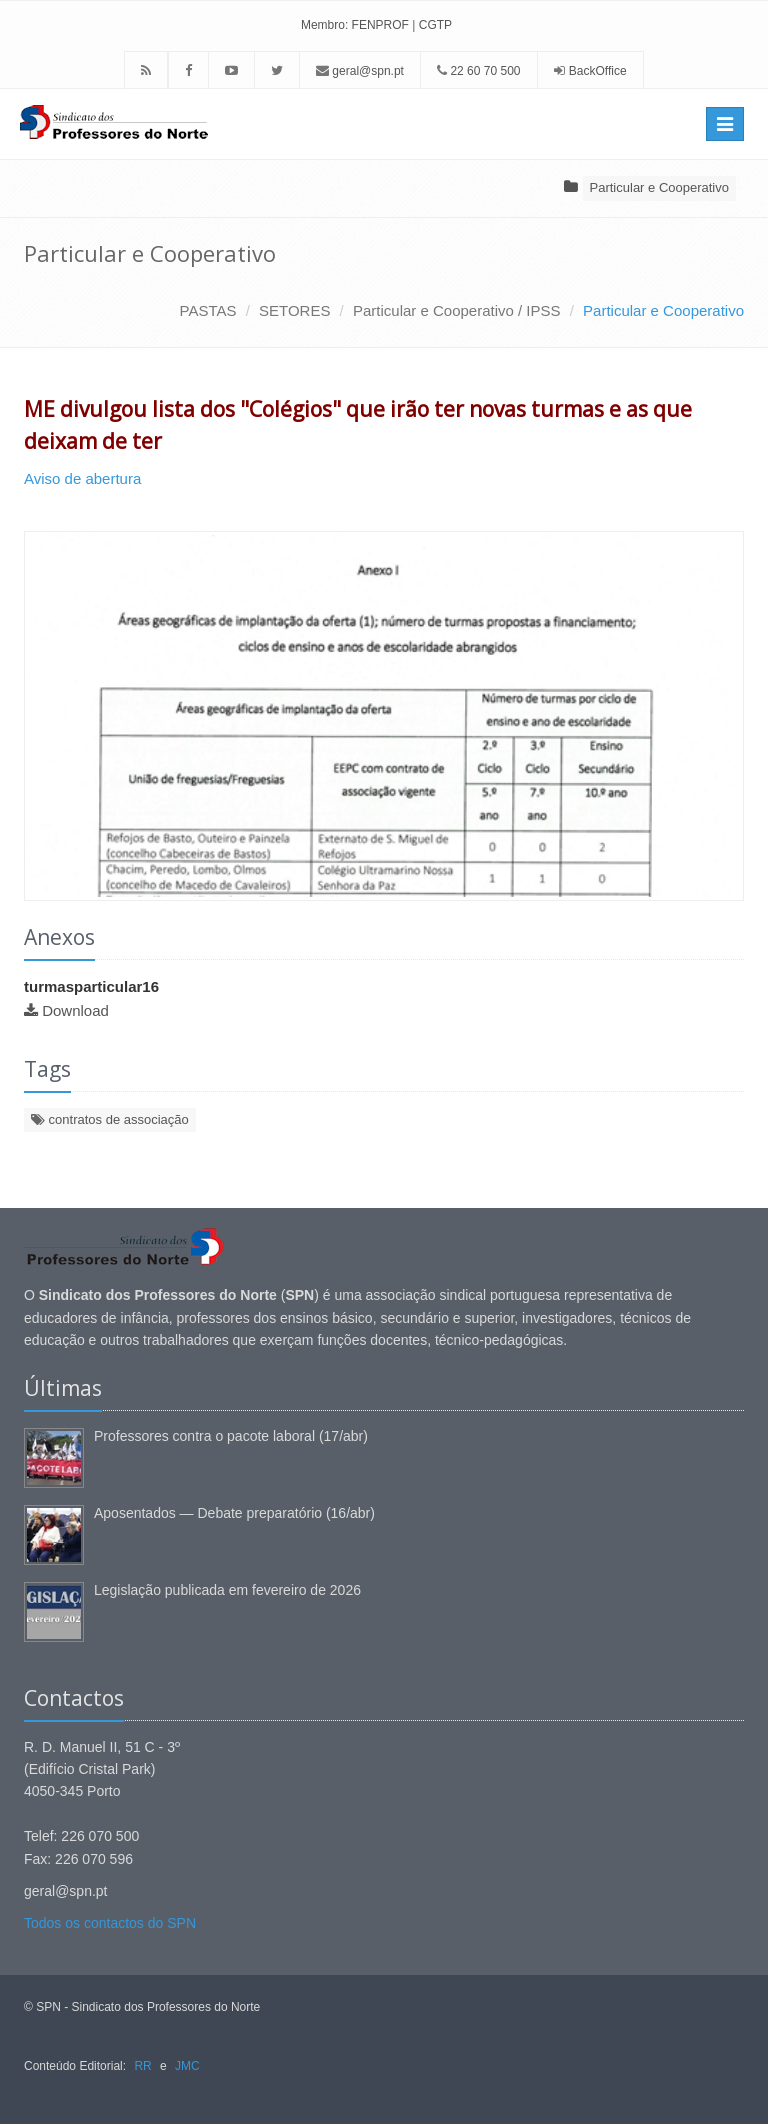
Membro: (324, 25)
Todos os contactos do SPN (110, 1923)
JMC (187, 2066)
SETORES (294, 310)
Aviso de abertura (84, 478)
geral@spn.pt (360, 71)
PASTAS (208, 310)
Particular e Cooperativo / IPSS (457, 310)
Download (75, 1010)
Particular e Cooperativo (659, 187)
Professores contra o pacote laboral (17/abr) (231, 1436)
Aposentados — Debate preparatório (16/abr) (234, 1513)
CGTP (435, 25)
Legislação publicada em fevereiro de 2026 (227, 1590)
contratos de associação (110, 1119)
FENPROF (380, 25)
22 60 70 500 (478, 71)
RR (142, 2066)
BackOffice (598, 71)
